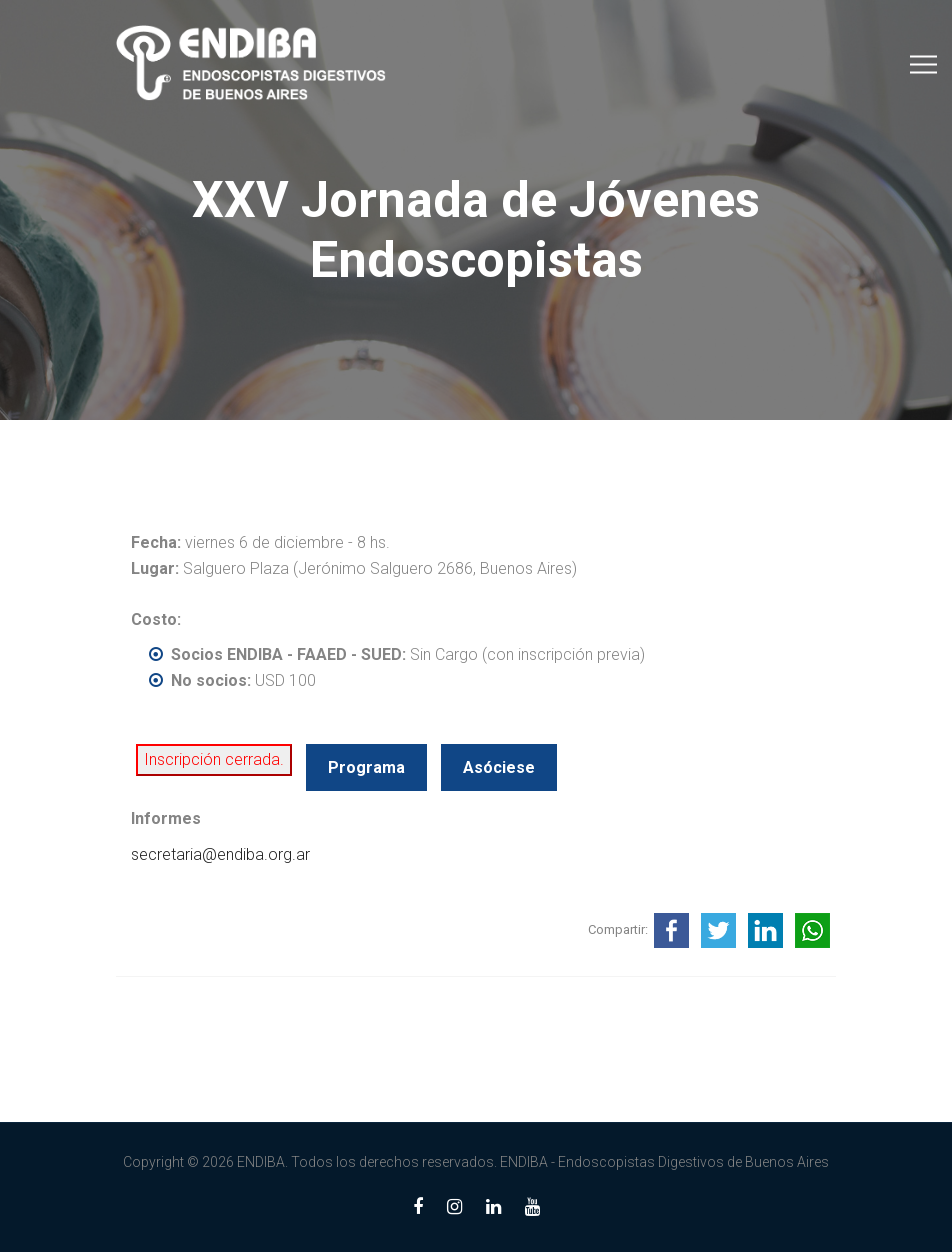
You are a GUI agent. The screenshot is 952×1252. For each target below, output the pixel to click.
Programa (366, 767)
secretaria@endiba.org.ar (220, 854)
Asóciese (499, 767)
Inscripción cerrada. (214, 759)
